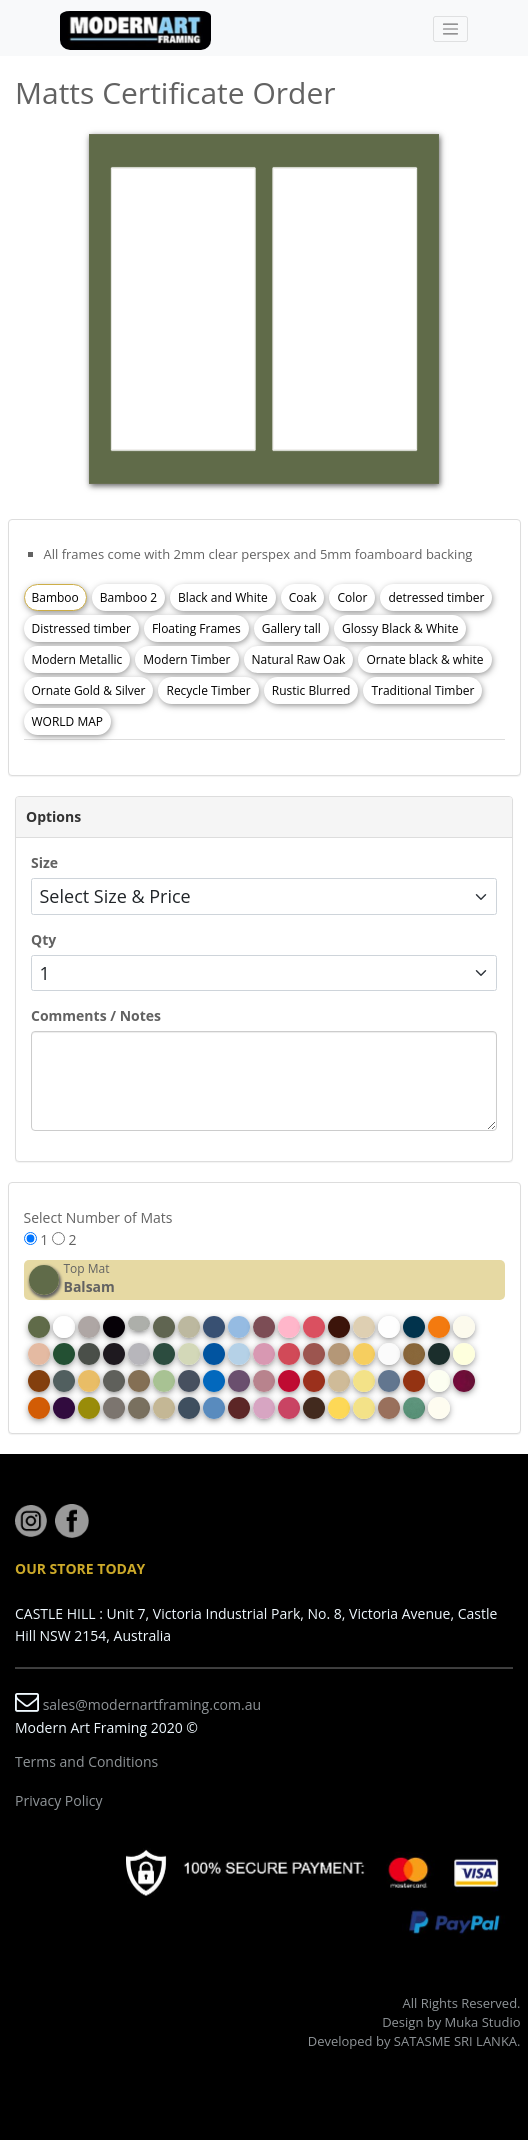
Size (44, 862)
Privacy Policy (58, 1800)
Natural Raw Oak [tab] (299, 659)
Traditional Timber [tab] (422, 690)
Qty (43, 939)
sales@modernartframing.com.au (152, 1704)
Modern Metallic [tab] (77, 659)
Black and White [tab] (223, 597)
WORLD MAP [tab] (68, 721)
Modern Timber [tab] (186, 659)
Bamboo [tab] (55, 597)
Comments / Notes (96, 1015)
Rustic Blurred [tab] (311, 690)
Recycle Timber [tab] (208, 690)
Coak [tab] (303, 597)
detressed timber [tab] (436, 597)
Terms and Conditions (86, 1761)
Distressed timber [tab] (81, 628)
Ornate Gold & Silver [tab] (89, 690)
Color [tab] (352, 597)
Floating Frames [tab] (196, 628)
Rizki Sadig (486, 2059)
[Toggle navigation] (451, 29)
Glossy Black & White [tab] (400, 628)
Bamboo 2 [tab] (128, 597)
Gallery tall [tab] (291, 628)
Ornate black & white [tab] (424, 659)
